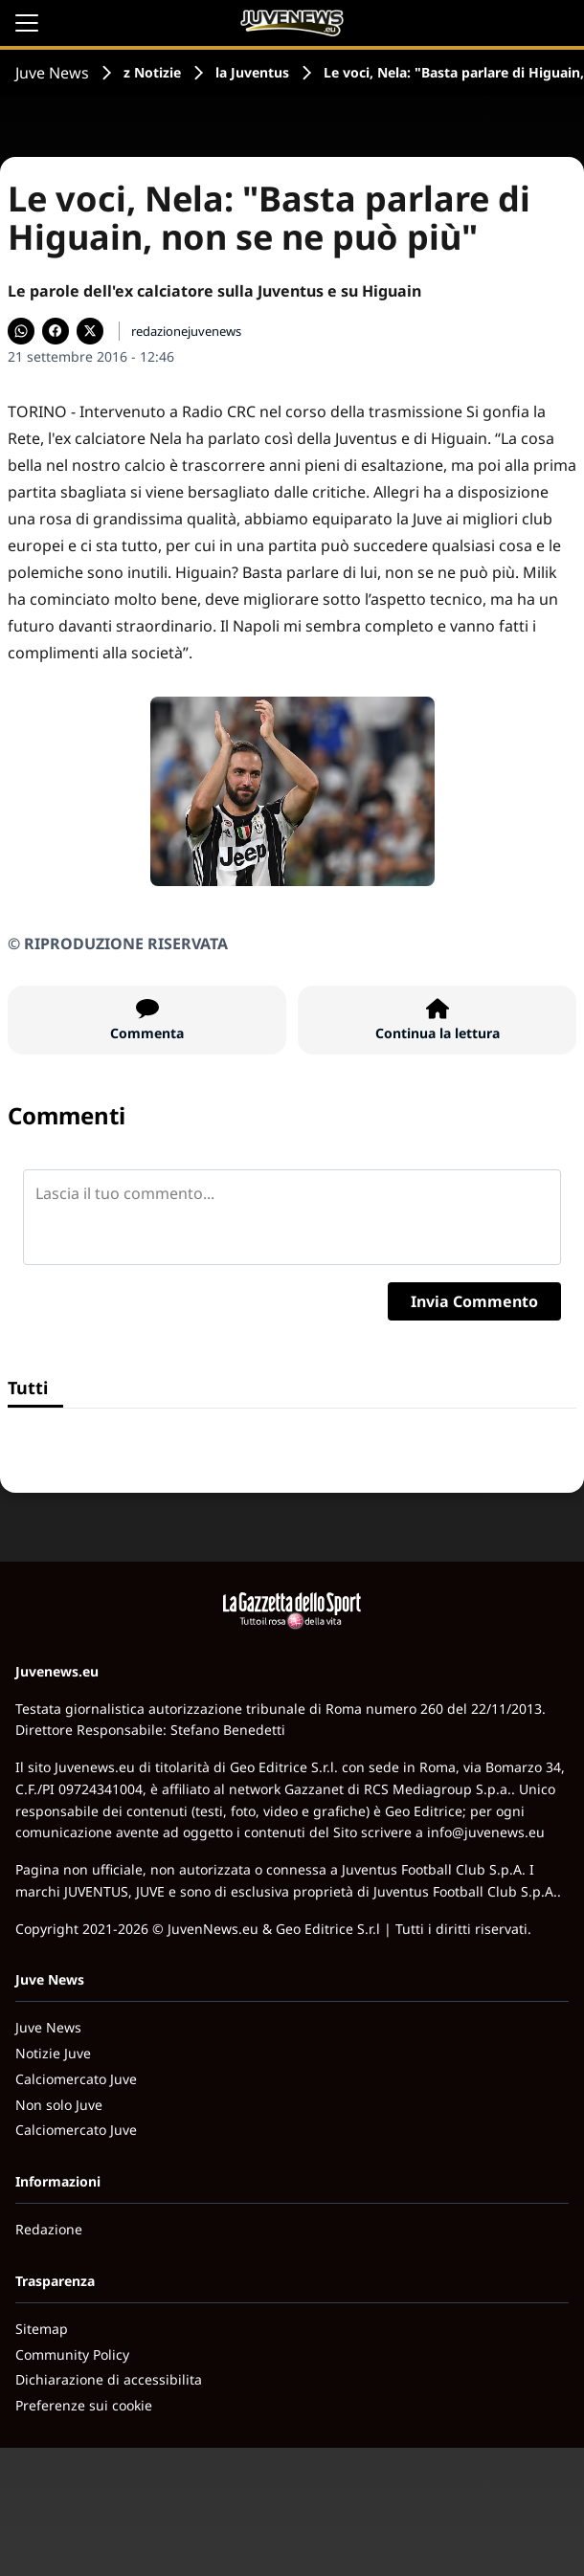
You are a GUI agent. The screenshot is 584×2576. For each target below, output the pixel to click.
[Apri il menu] (26, 22)
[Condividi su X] (90, 331)
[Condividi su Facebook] (55, 331)
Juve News (52, 72)
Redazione (48, 2229)
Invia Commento (474, 1301)
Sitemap (41, 2329)
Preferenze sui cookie (83, 2405)
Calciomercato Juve (76, 2079)
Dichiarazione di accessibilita (108, 2379)
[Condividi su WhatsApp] (21, 331)
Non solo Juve (58, 2105)
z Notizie (152, 72)
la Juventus (252, 72)
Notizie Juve (53, 2053)
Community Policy (72, 2354)
